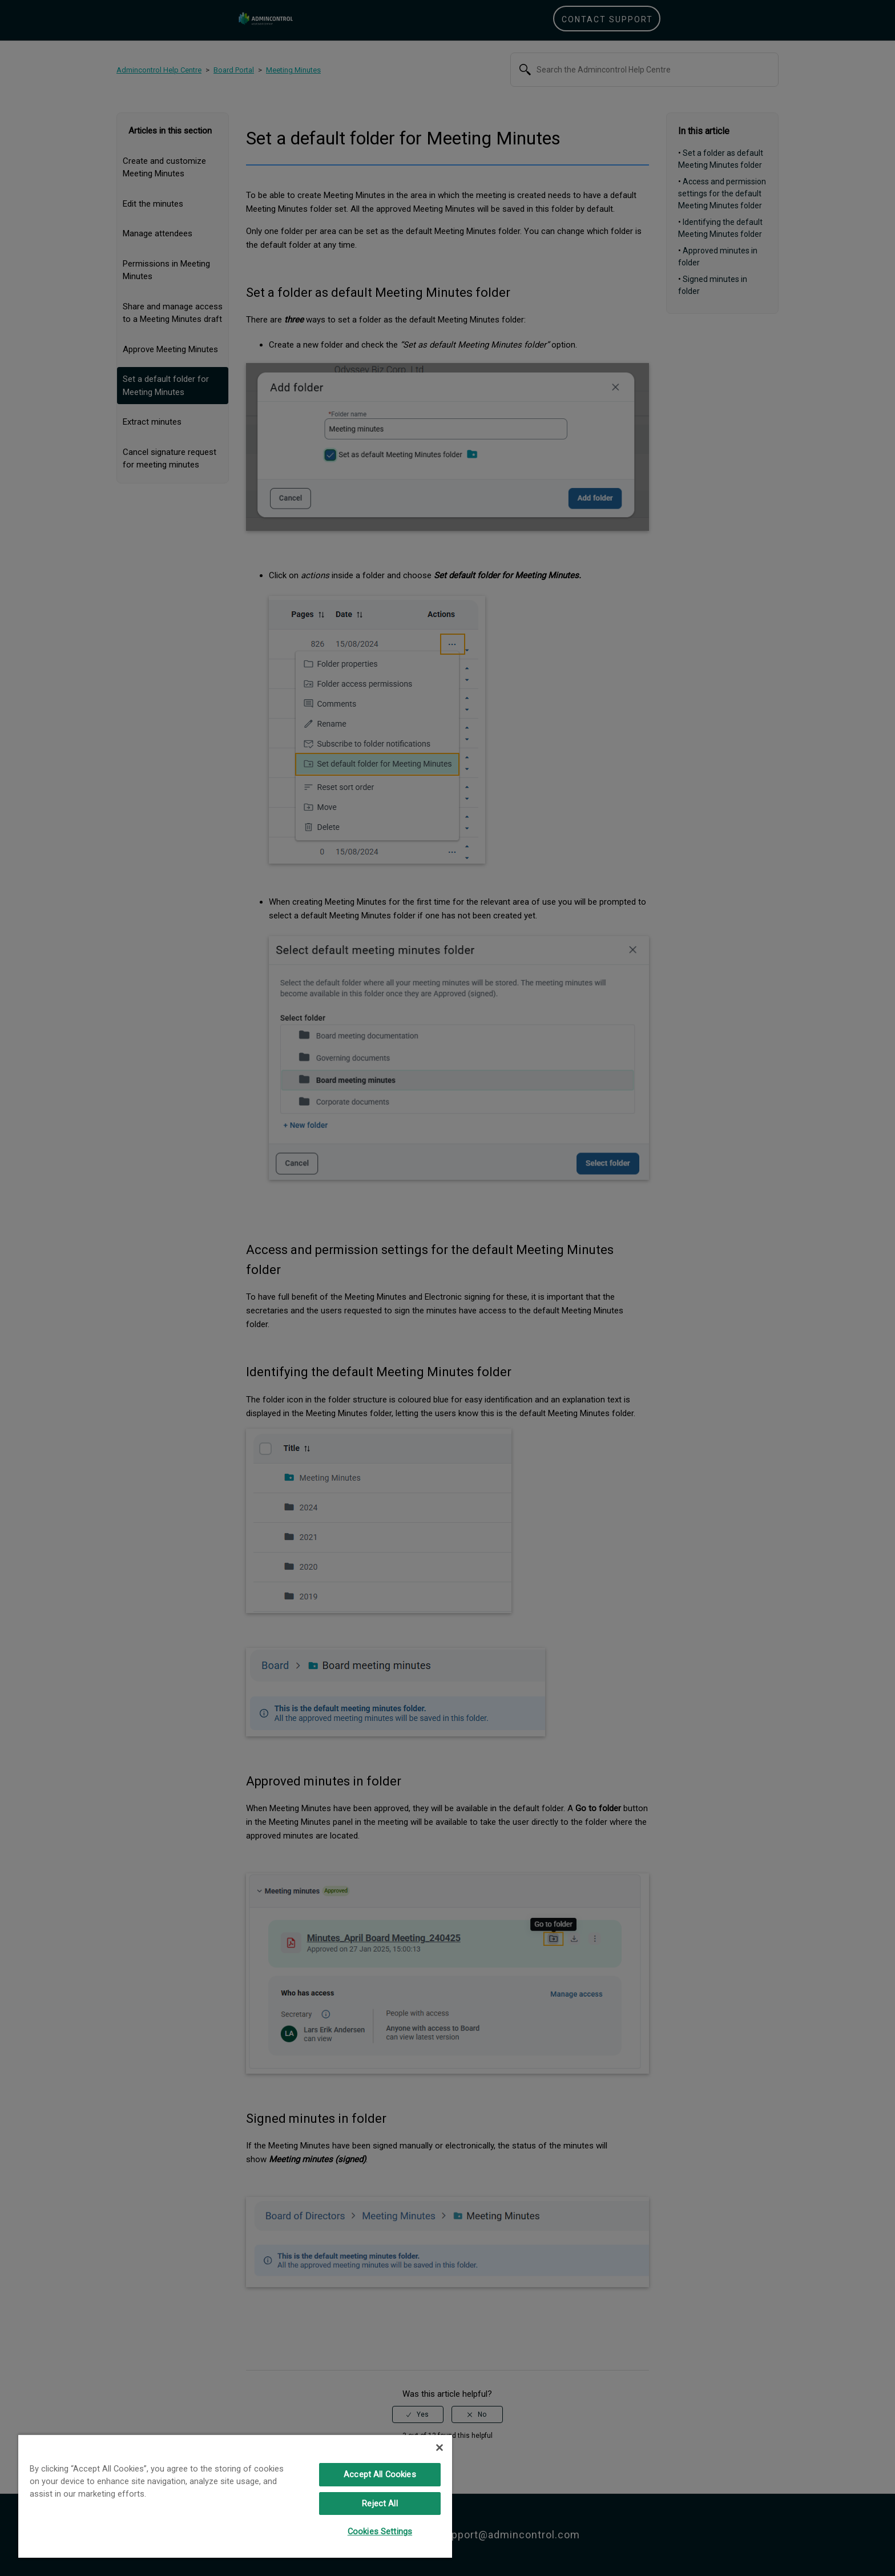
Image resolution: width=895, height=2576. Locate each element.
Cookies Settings (380, 2531)
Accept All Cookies (380, 2474)
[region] (235, 2496)
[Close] (439, 2447)
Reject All (379, 2503)
